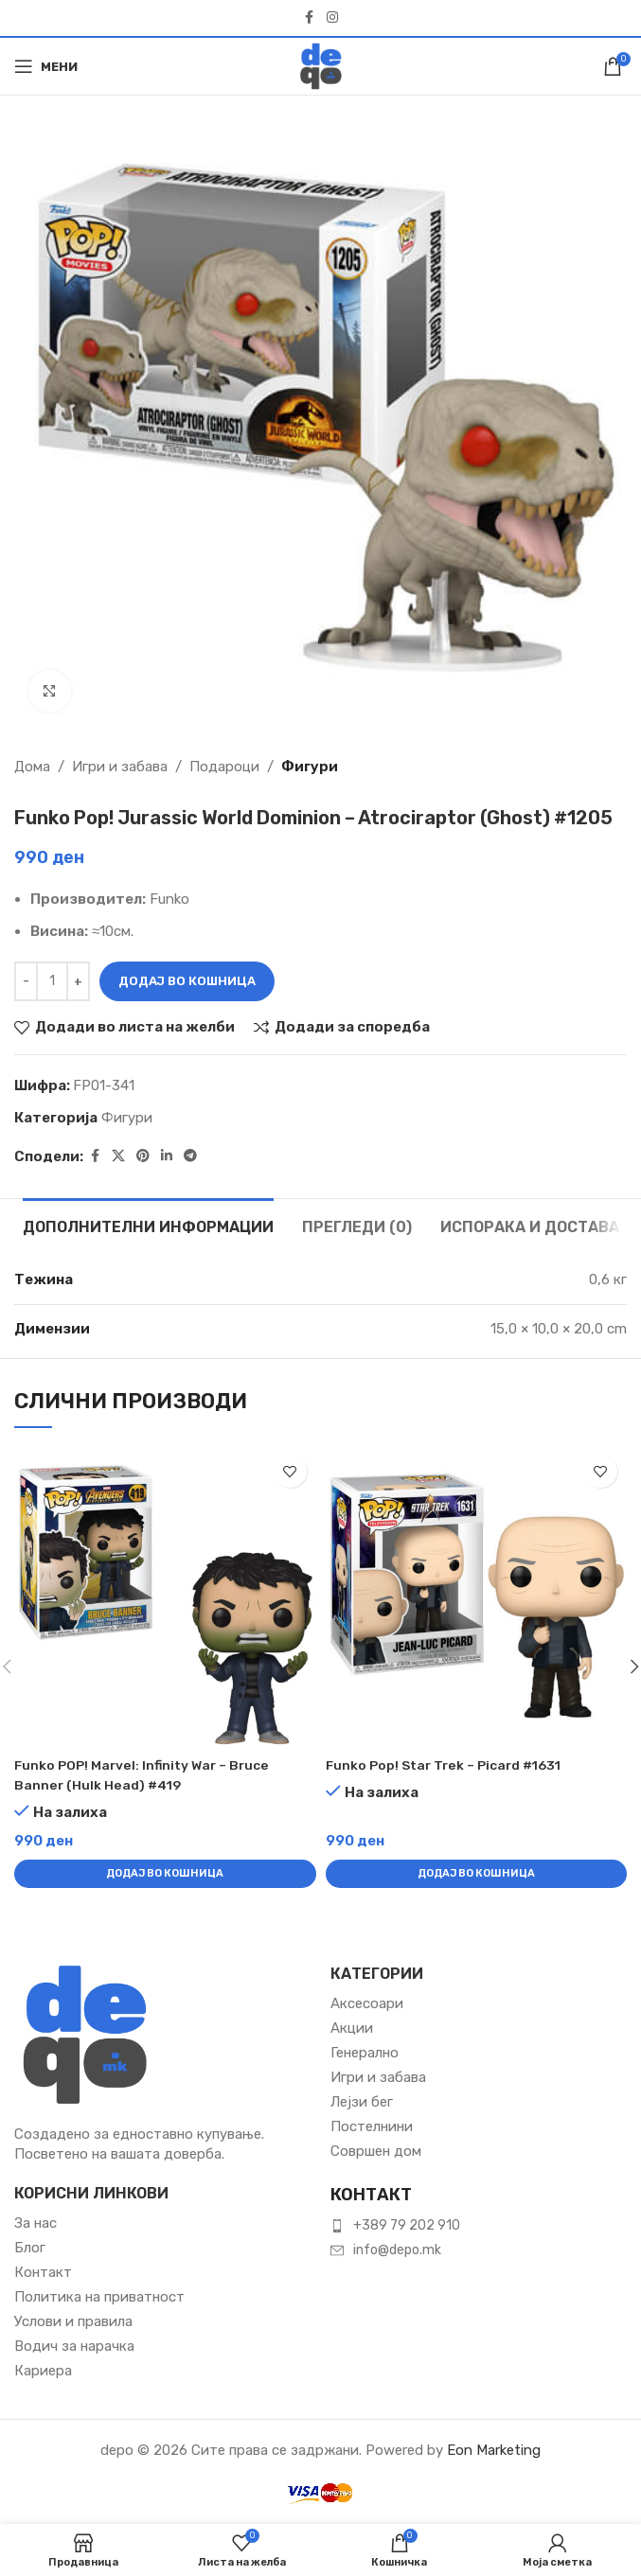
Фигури (309, 766)
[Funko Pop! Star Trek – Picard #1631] (476, 1595)
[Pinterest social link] (143, 1156)
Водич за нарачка (74, 2346)
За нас (35, 2223)
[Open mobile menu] (46, 66)
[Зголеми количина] (78, 981)
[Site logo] (321, 65)
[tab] (148, 1224)
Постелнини (371, 2126)
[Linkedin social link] (166, 1156)
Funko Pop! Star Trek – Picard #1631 (451, 1764)
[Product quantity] (52, 981)
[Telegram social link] (190, 1156)
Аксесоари (366, 2003)
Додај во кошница (187, 981)
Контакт (43, 2272)
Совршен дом (375, 2151)
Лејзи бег (361, 2101)
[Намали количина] (26, 981)
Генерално (364, 2052)
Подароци (224, 766)
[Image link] (85, 2032)
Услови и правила (73, 2321)
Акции (351, 2028)
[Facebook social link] (309, 18)
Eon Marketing (494, 2450)
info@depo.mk (397, 2250)
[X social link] (118, 1156)
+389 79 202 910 (406, 2225)
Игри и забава (120, 766)
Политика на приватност (99, 2296)
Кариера (43, 2370)
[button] (164, 1874)
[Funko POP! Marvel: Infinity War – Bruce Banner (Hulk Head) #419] (164, 1595)
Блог (29, 2247)
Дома (32, 766)
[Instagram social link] (332, 18)
